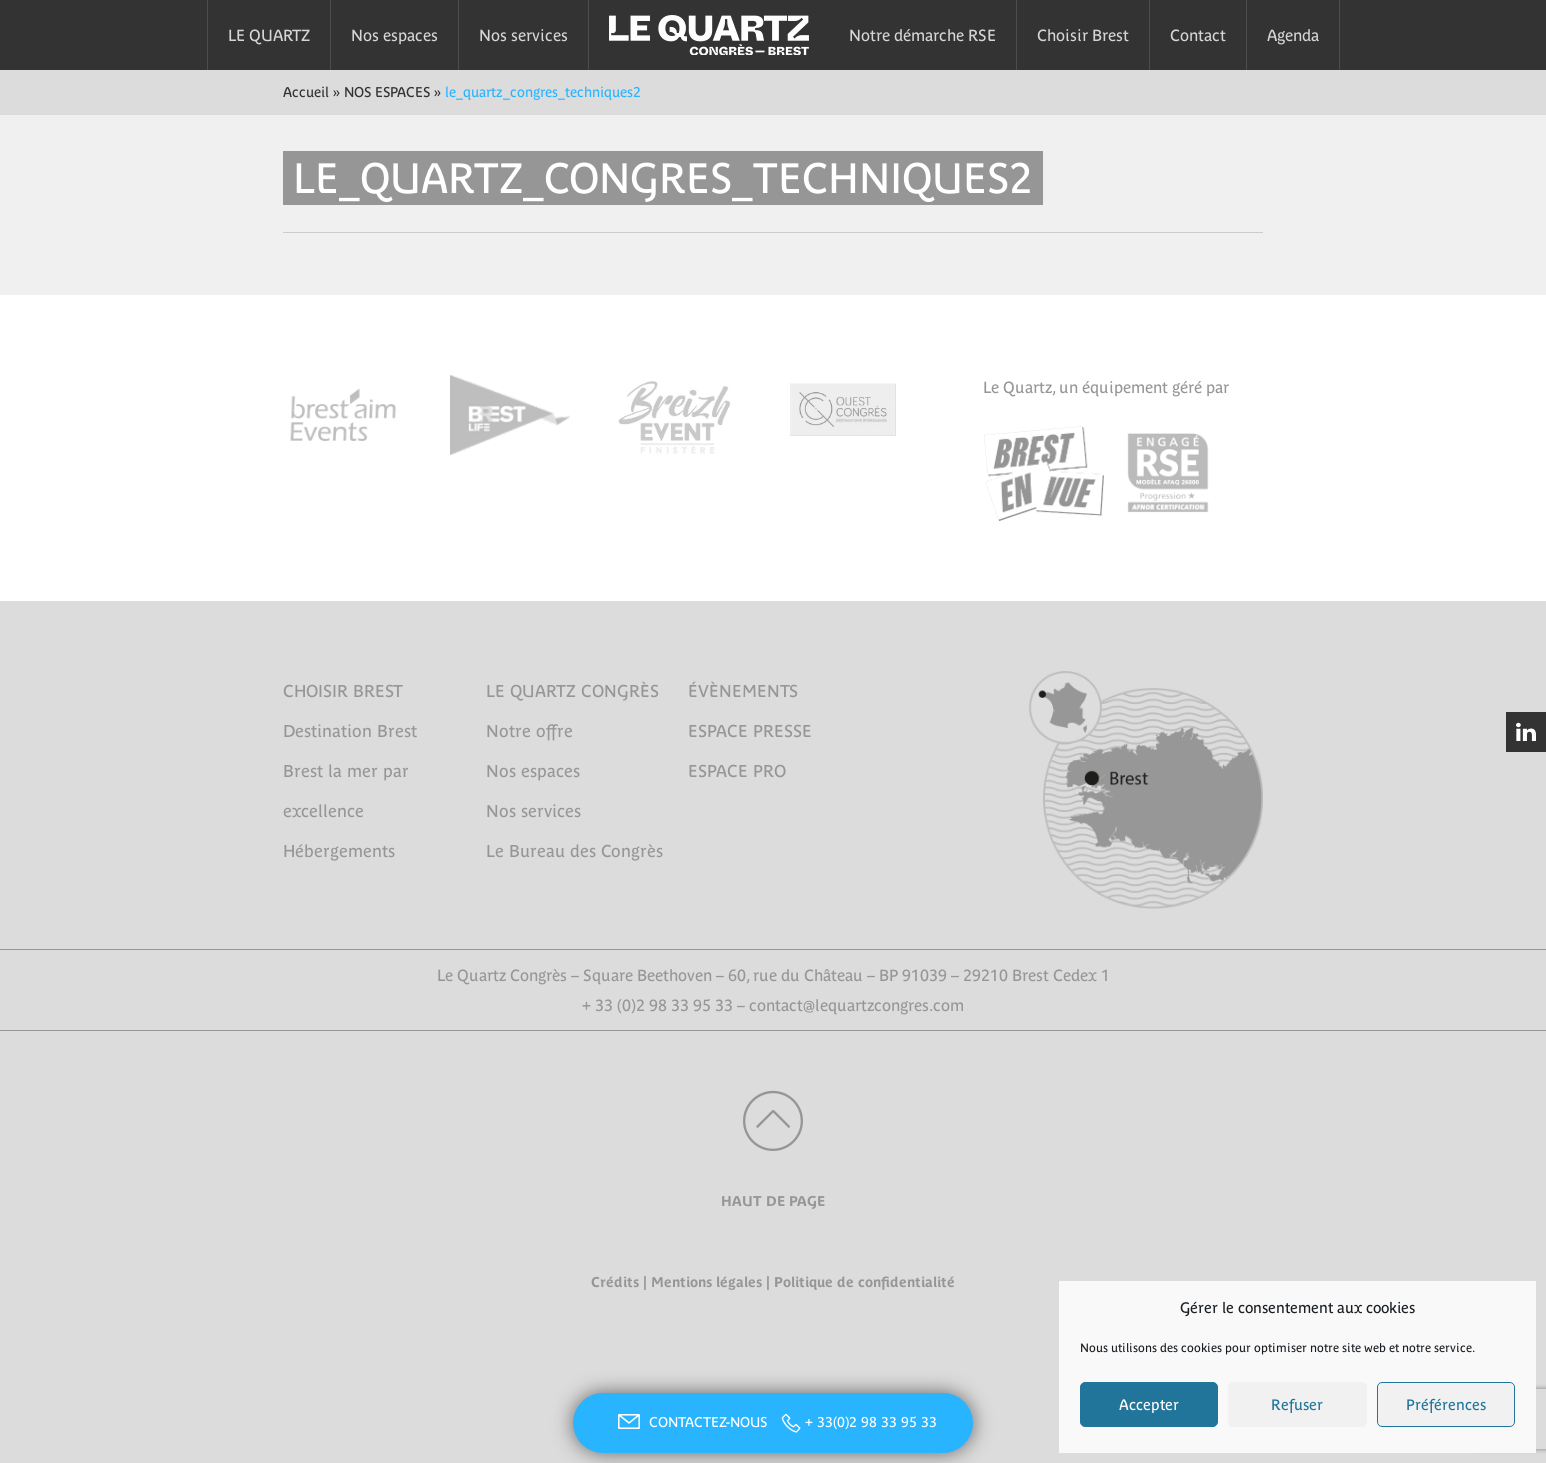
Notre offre (529, 731)
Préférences (1446, 1404)
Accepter (1149, 1404)
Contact (1198, 35)
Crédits (615, 1282)
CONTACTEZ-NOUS (690, 1422)
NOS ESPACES (387, 92)
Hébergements (339, 851)
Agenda (1293, 35)
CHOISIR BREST (343, 691)
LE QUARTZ (269, 35)
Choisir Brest (1083, 35)
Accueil (306, 92)
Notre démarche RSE (922, 35)
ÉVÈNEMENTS (743, 691)
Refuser (1297, 1404)
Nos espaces (394, 35)
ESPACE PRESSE (750, 731)
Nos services (523, 35)
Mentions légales (706, 1282)
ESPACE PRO (737, 771)
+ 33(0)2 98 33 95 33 (871, 1422)
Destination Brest (350, 731)
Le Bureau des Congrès (574, 851)
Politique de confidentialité (864, 1282)
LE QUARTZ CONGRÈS (572, 691)
